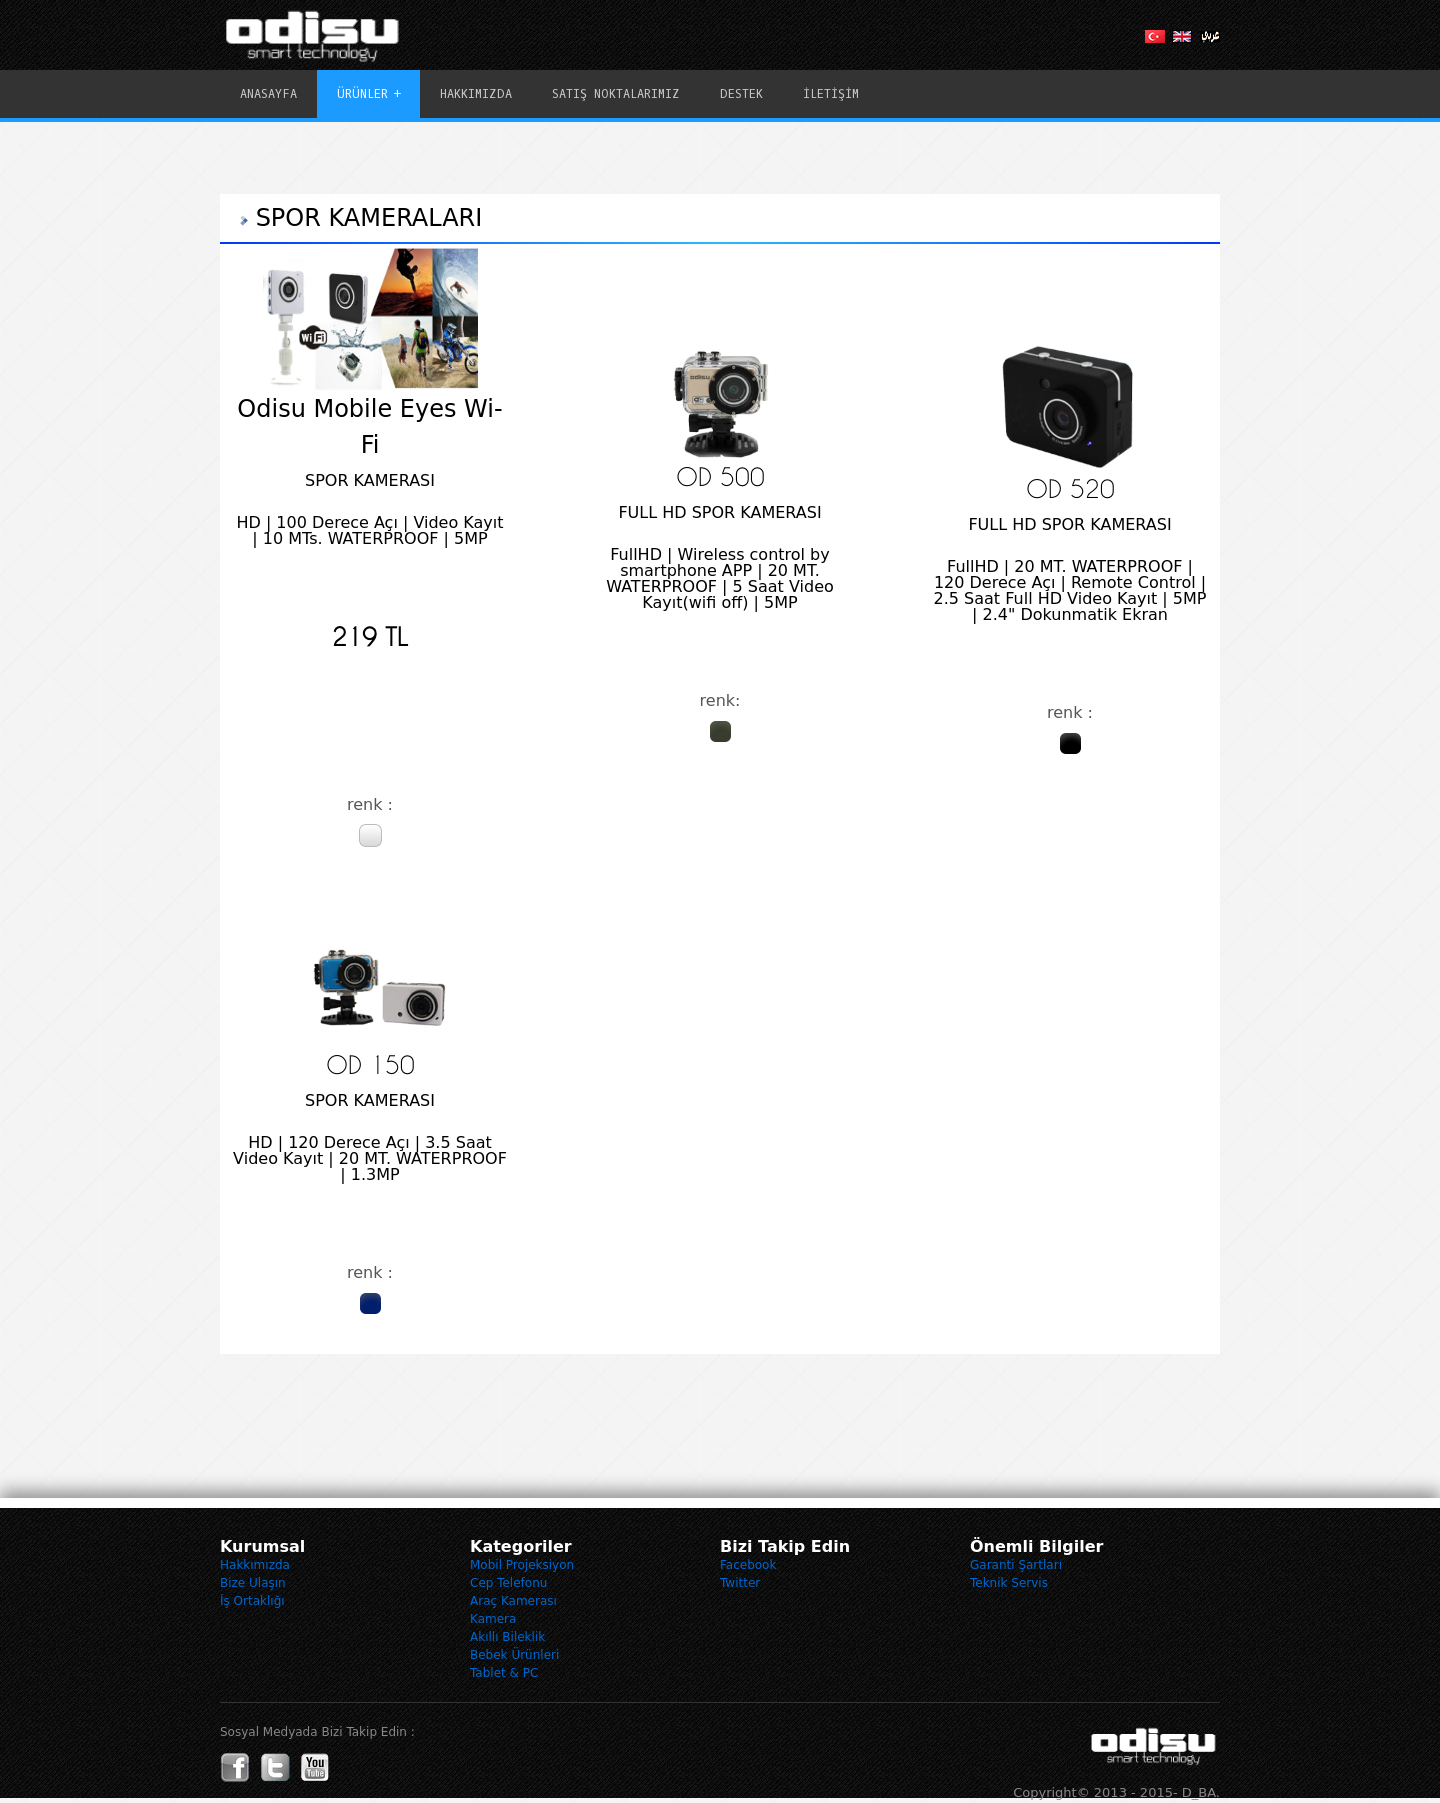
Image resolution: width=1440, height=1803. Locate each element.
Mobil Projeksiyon (522, 1565)
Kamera (493, 1619)
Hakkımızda (255, 1565)
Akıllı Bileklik (507, 1637)
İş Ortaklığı (252, 1601)
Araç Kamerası (513, 1601)
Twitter (740, 1583)
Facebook (748, 1565)
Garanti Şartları (1016, 1565)
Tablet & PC (504, 1673)
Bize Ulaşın (253, 1583)
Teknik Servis (1009, 1583)
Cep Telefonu (508, 1583)
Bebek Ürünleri (514, 1655)
